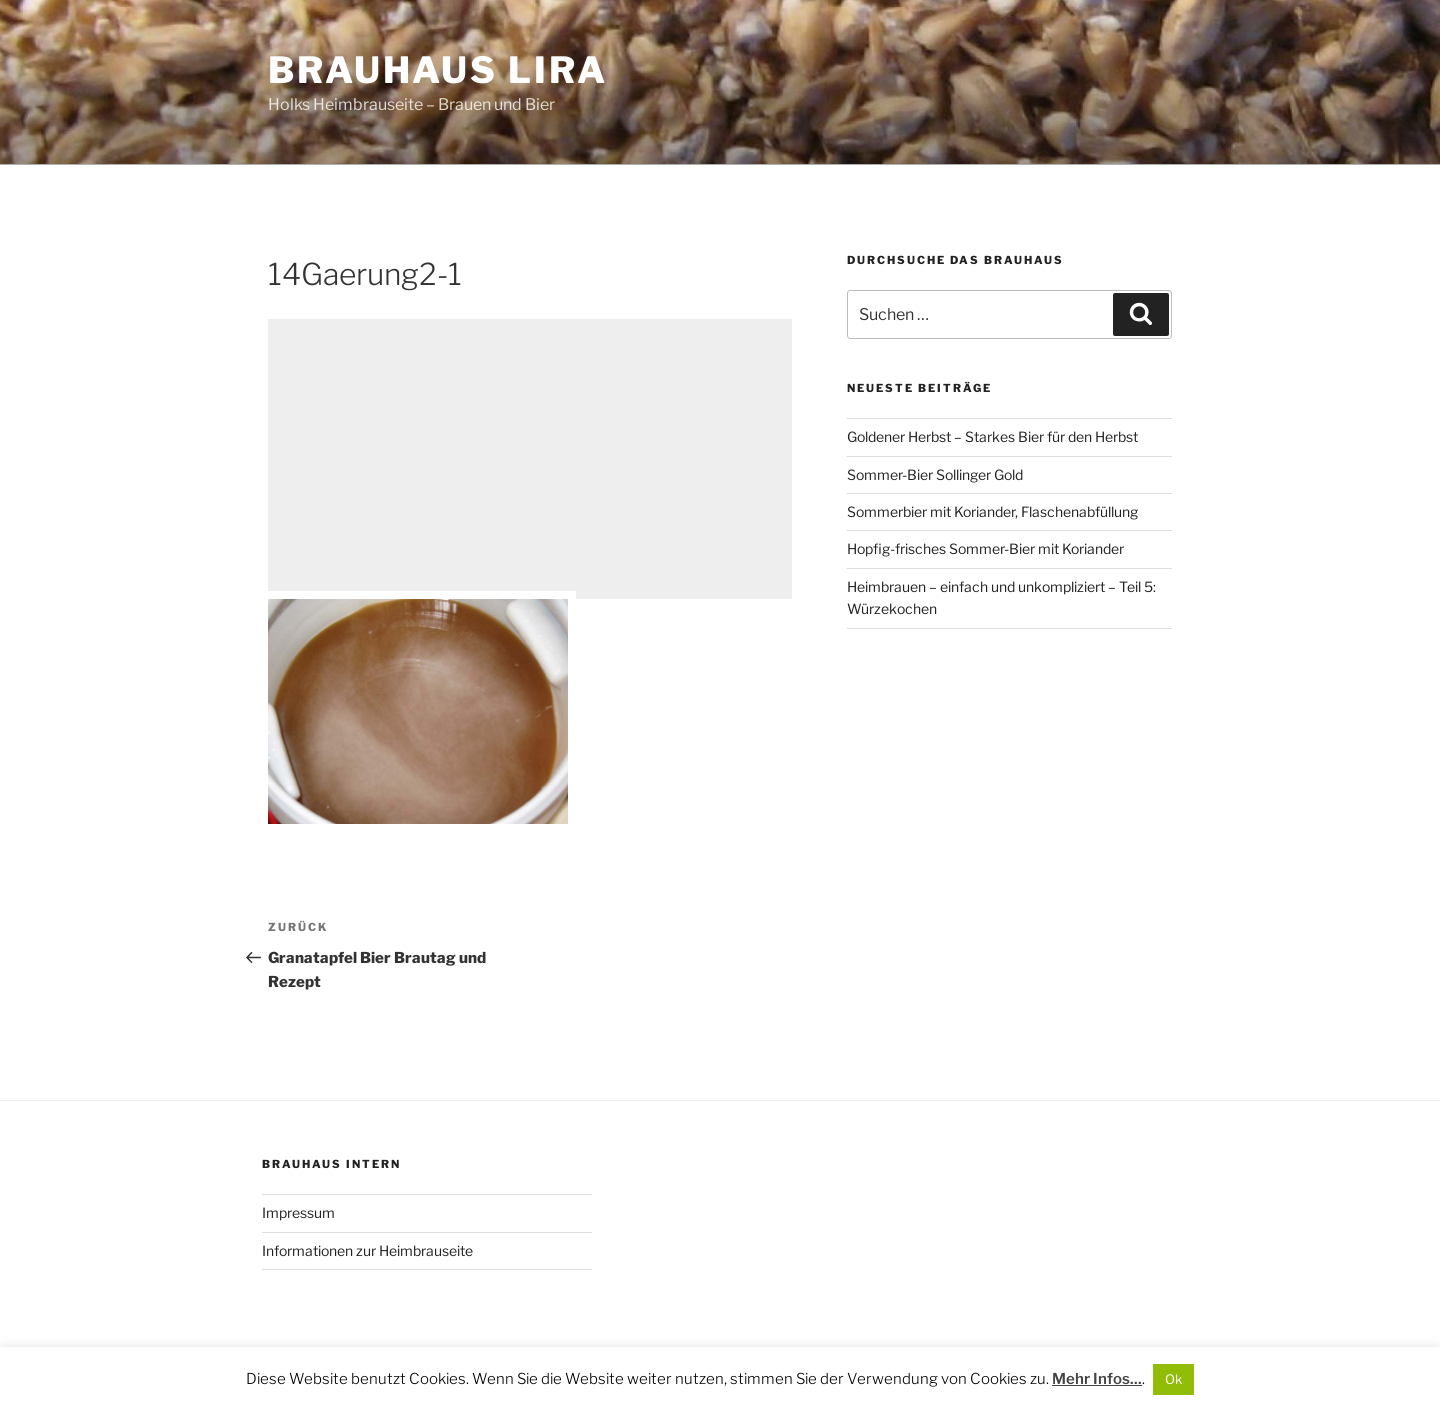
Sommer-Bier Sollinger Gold (935, 474)
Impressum (298, 1212)
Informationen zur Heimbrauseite (367, 1250)
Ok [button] (1173, 1379)
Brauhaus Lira (437, 70)
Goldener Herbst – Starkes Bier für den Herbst (992, 436)
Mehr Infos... (1097, 1379)
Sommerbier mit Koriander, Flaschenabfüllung (992, 511)
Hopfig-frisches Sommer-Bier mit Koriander (985, 548)
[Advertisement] (530, 459)
